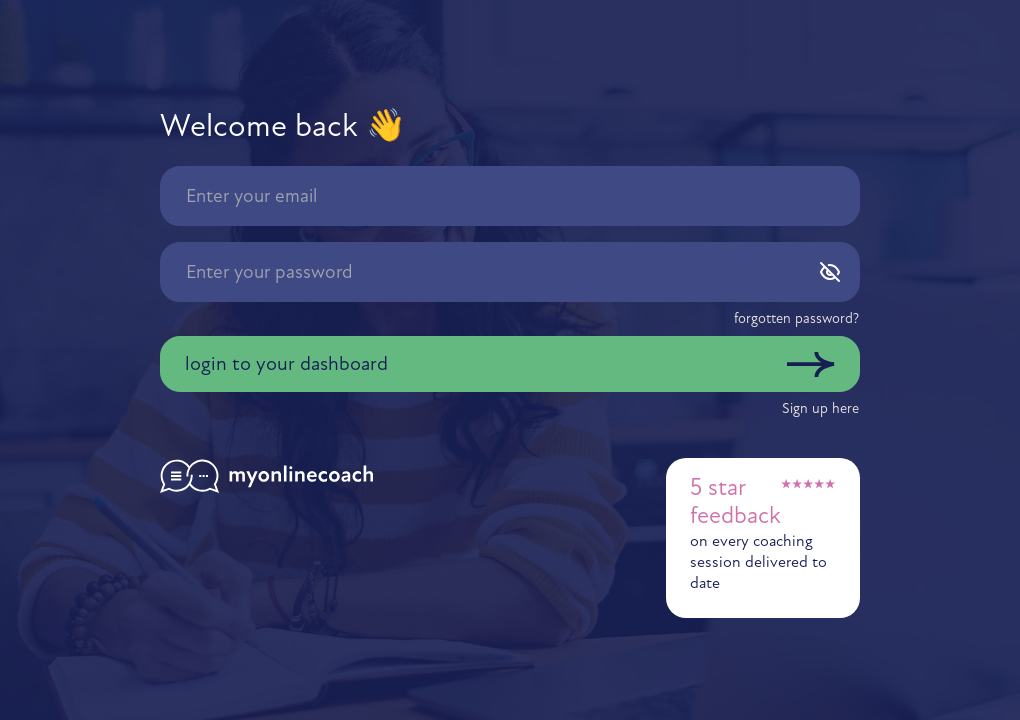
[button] (796, 319)
